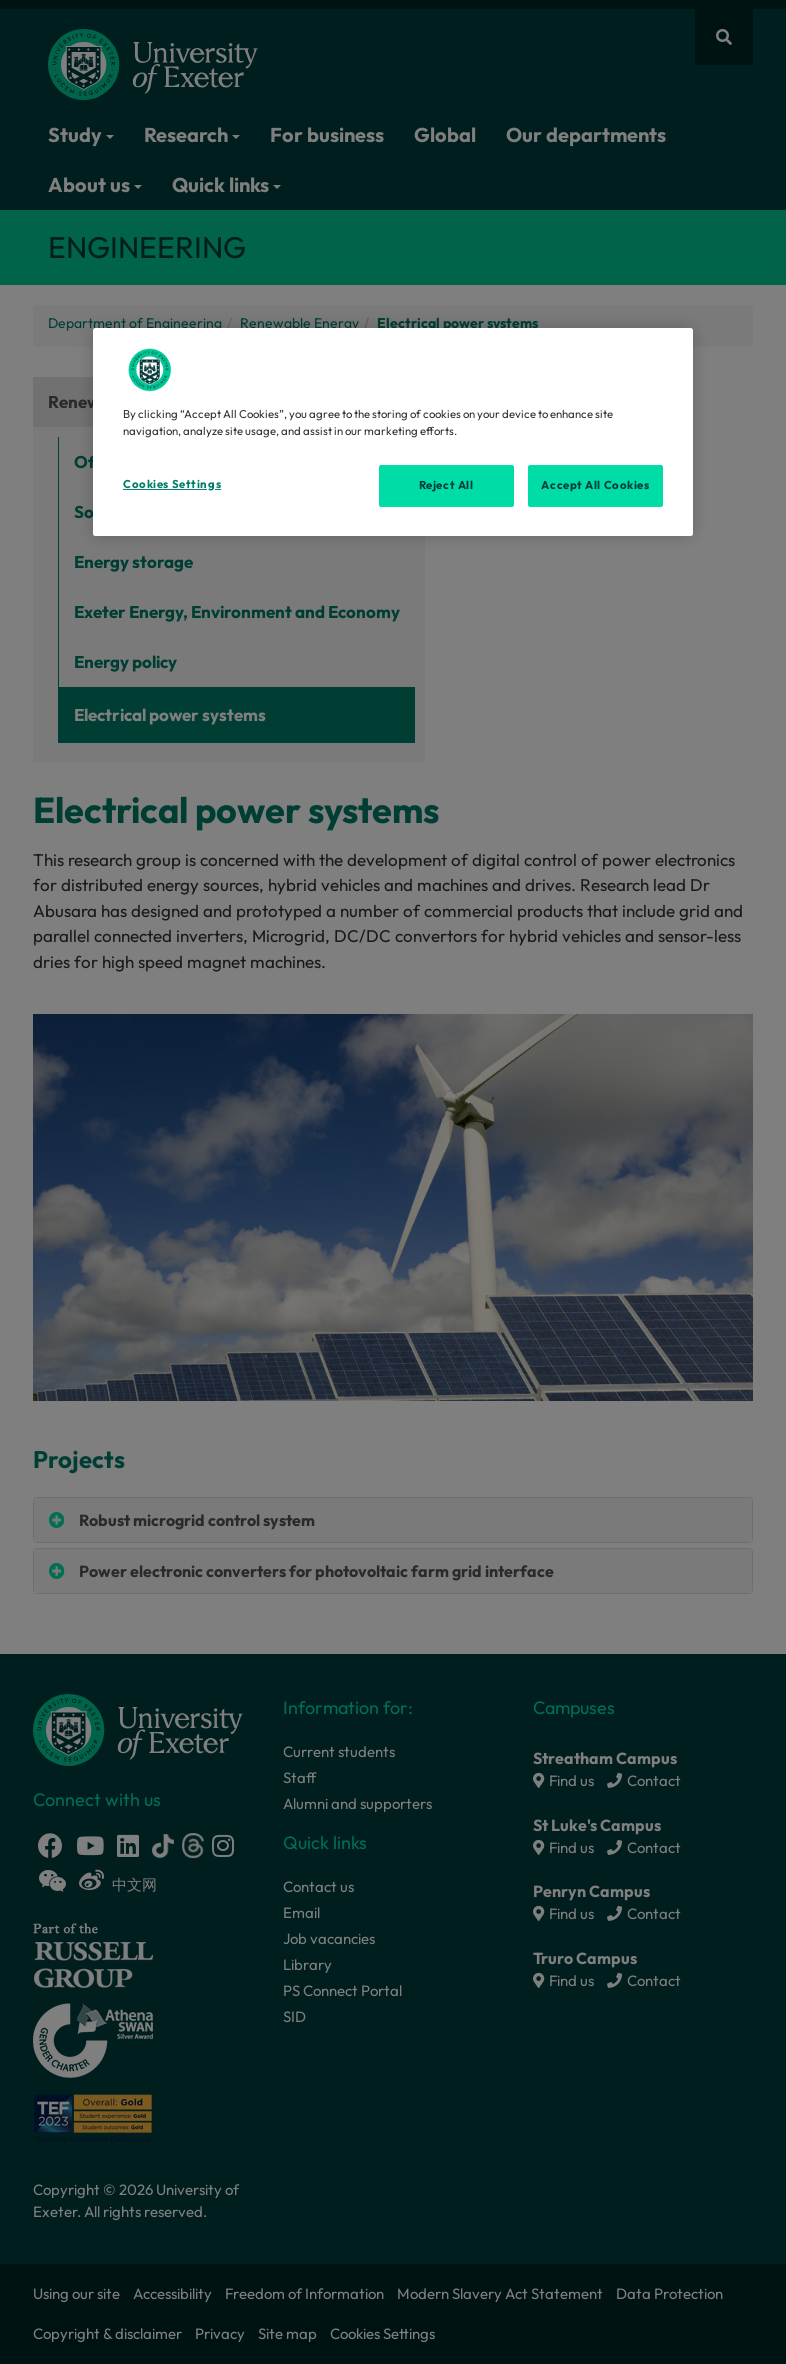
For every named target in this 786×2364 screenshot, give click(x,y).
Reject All (446, 485)
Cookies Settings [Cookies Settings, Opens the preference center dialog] (172, 484)
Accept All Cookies (595, 485)
